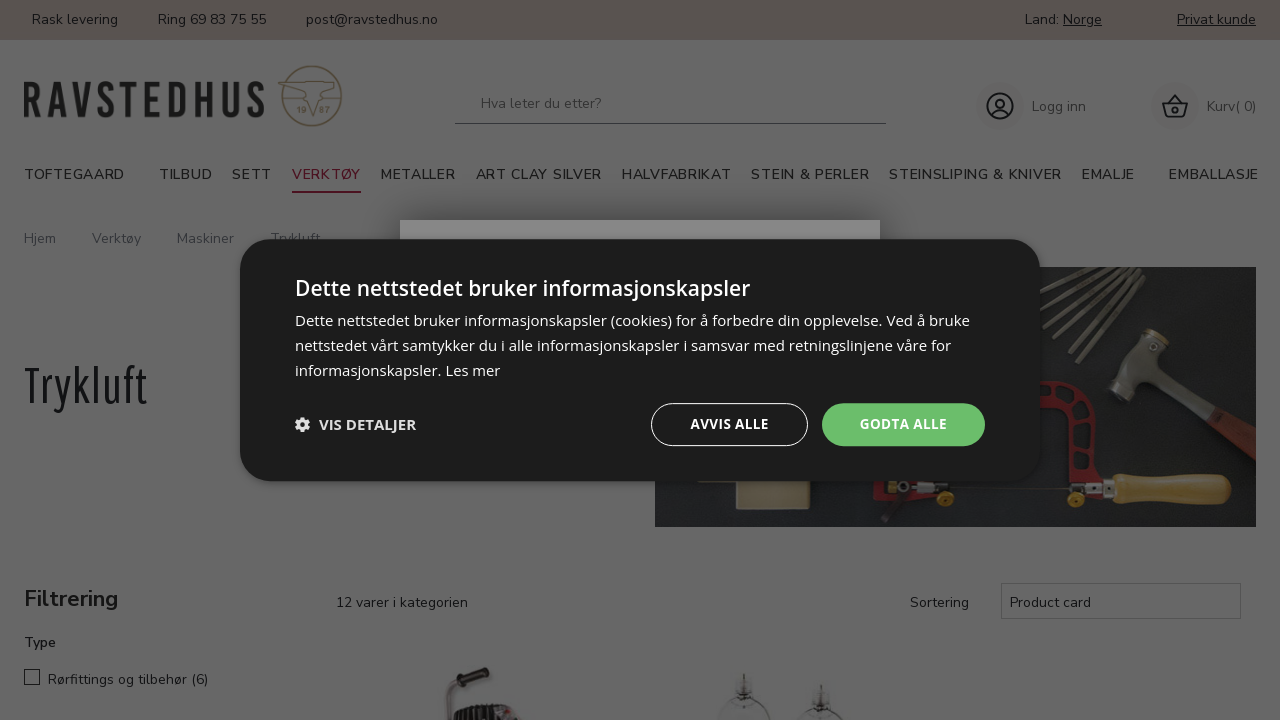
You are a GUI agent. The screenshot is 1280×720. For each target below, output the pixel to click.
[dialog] (640, 359)
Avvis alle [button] (724, 423)
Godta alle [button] (902, 423)
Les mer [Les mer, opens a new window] (473, 369)
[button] (355, 424)
